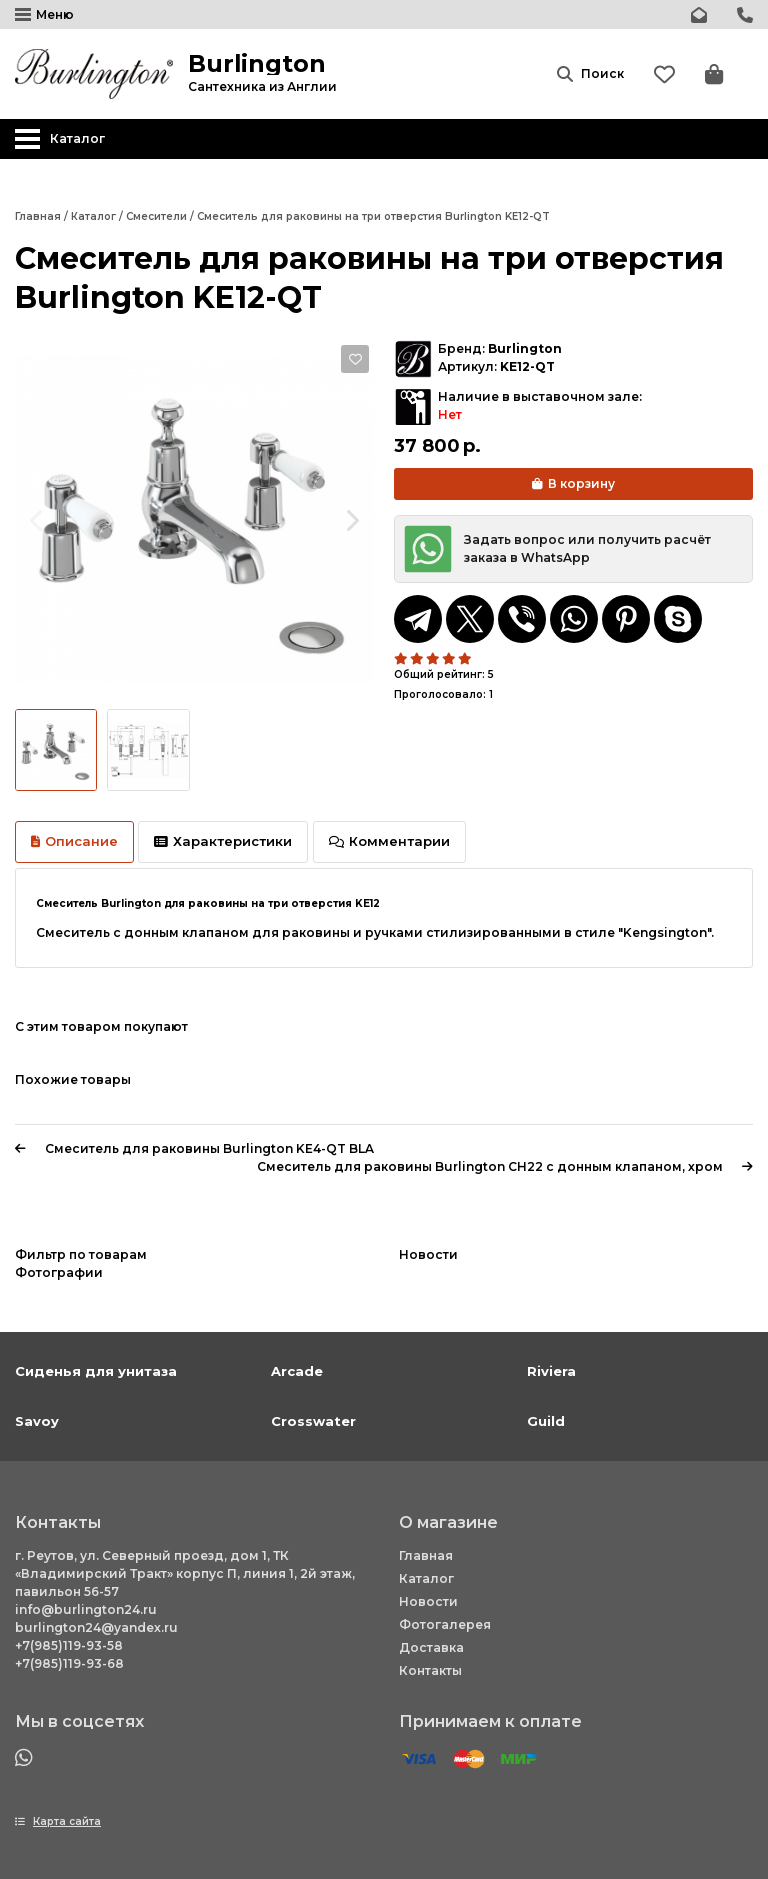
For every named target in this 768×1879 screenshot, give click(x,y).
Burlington (525, 348)
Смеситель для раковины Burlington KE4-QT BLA (194, 1148)
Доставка (431, 1647)
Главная (426, 1555)
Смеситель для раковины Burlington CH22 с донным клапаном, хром (505, 1166)
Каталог (426, 1578)
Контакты (430, 1670)
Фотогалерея (445, 1624)
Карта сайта (67, 1821)
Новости (428, 1601)
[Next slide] (351, 520)
